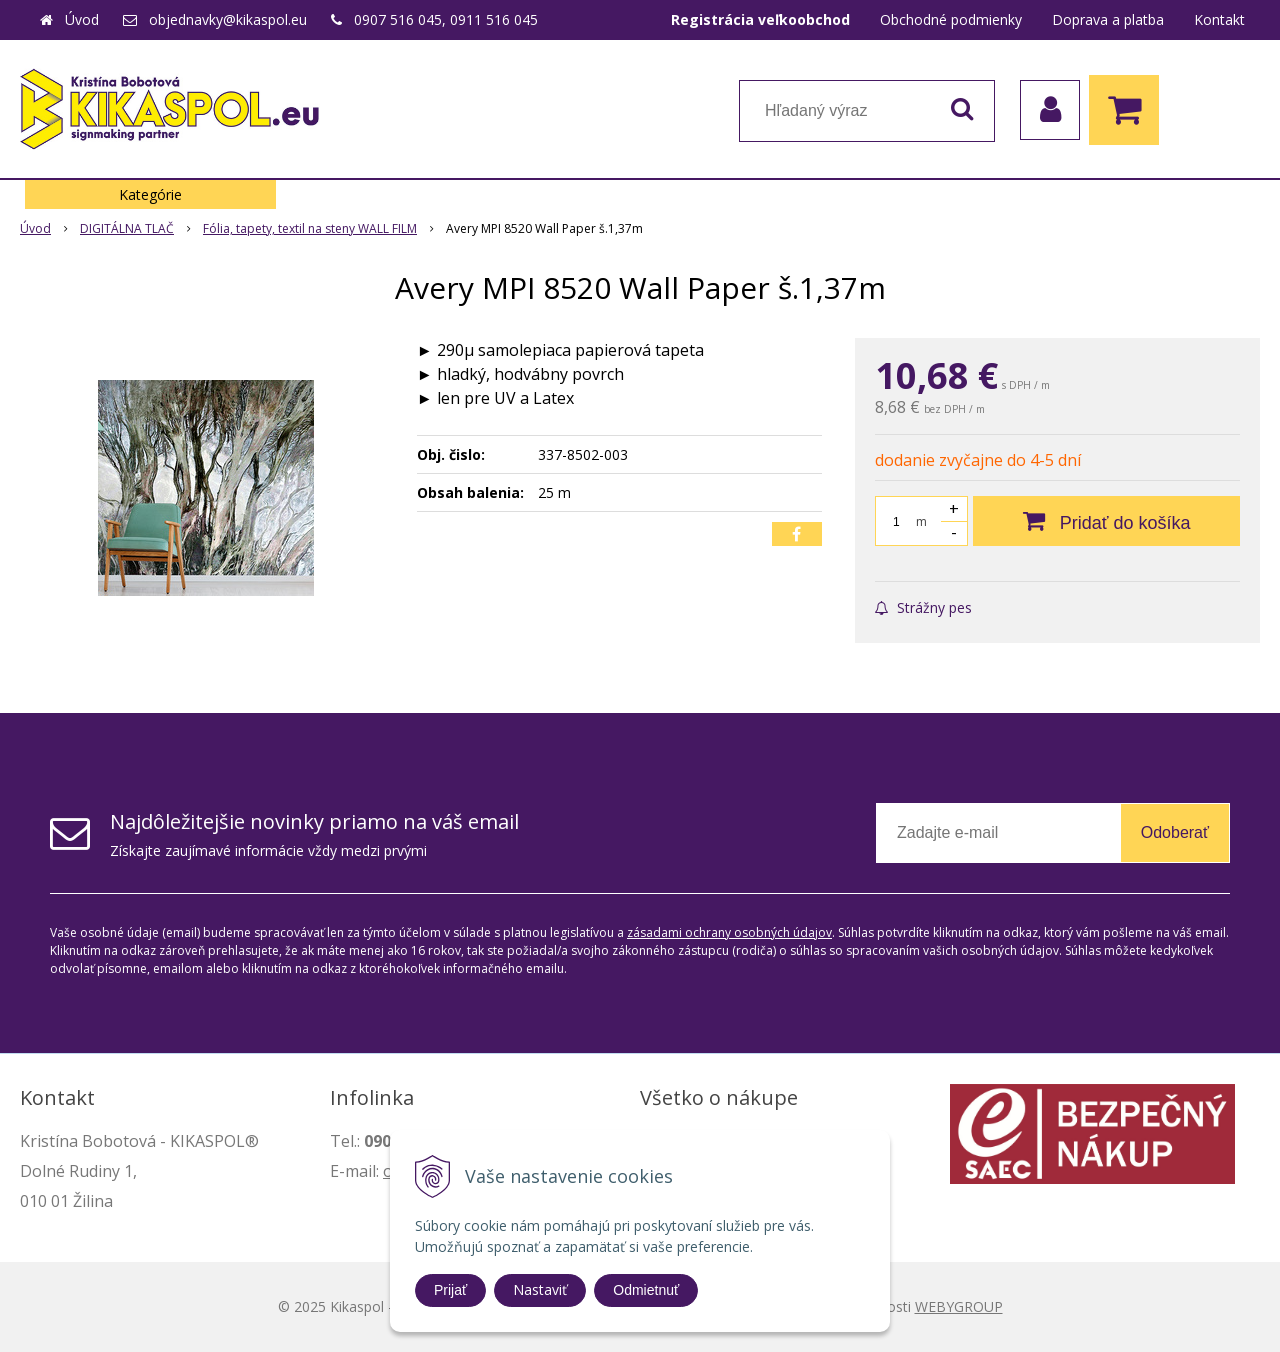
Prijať (450, 1290)
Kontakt (1219, 19)
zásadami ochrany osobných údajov (729, 932)
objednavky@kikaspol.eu (228, 19)
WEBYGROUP (959, 1306)
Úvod (82, 19)
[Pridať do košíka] (1106, 521)
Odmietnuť (646, 1290)
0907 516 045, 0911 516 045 (446, 19)
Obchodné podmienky (951, 19)
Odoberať (1175, 832)
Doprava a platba (1108, 19)
